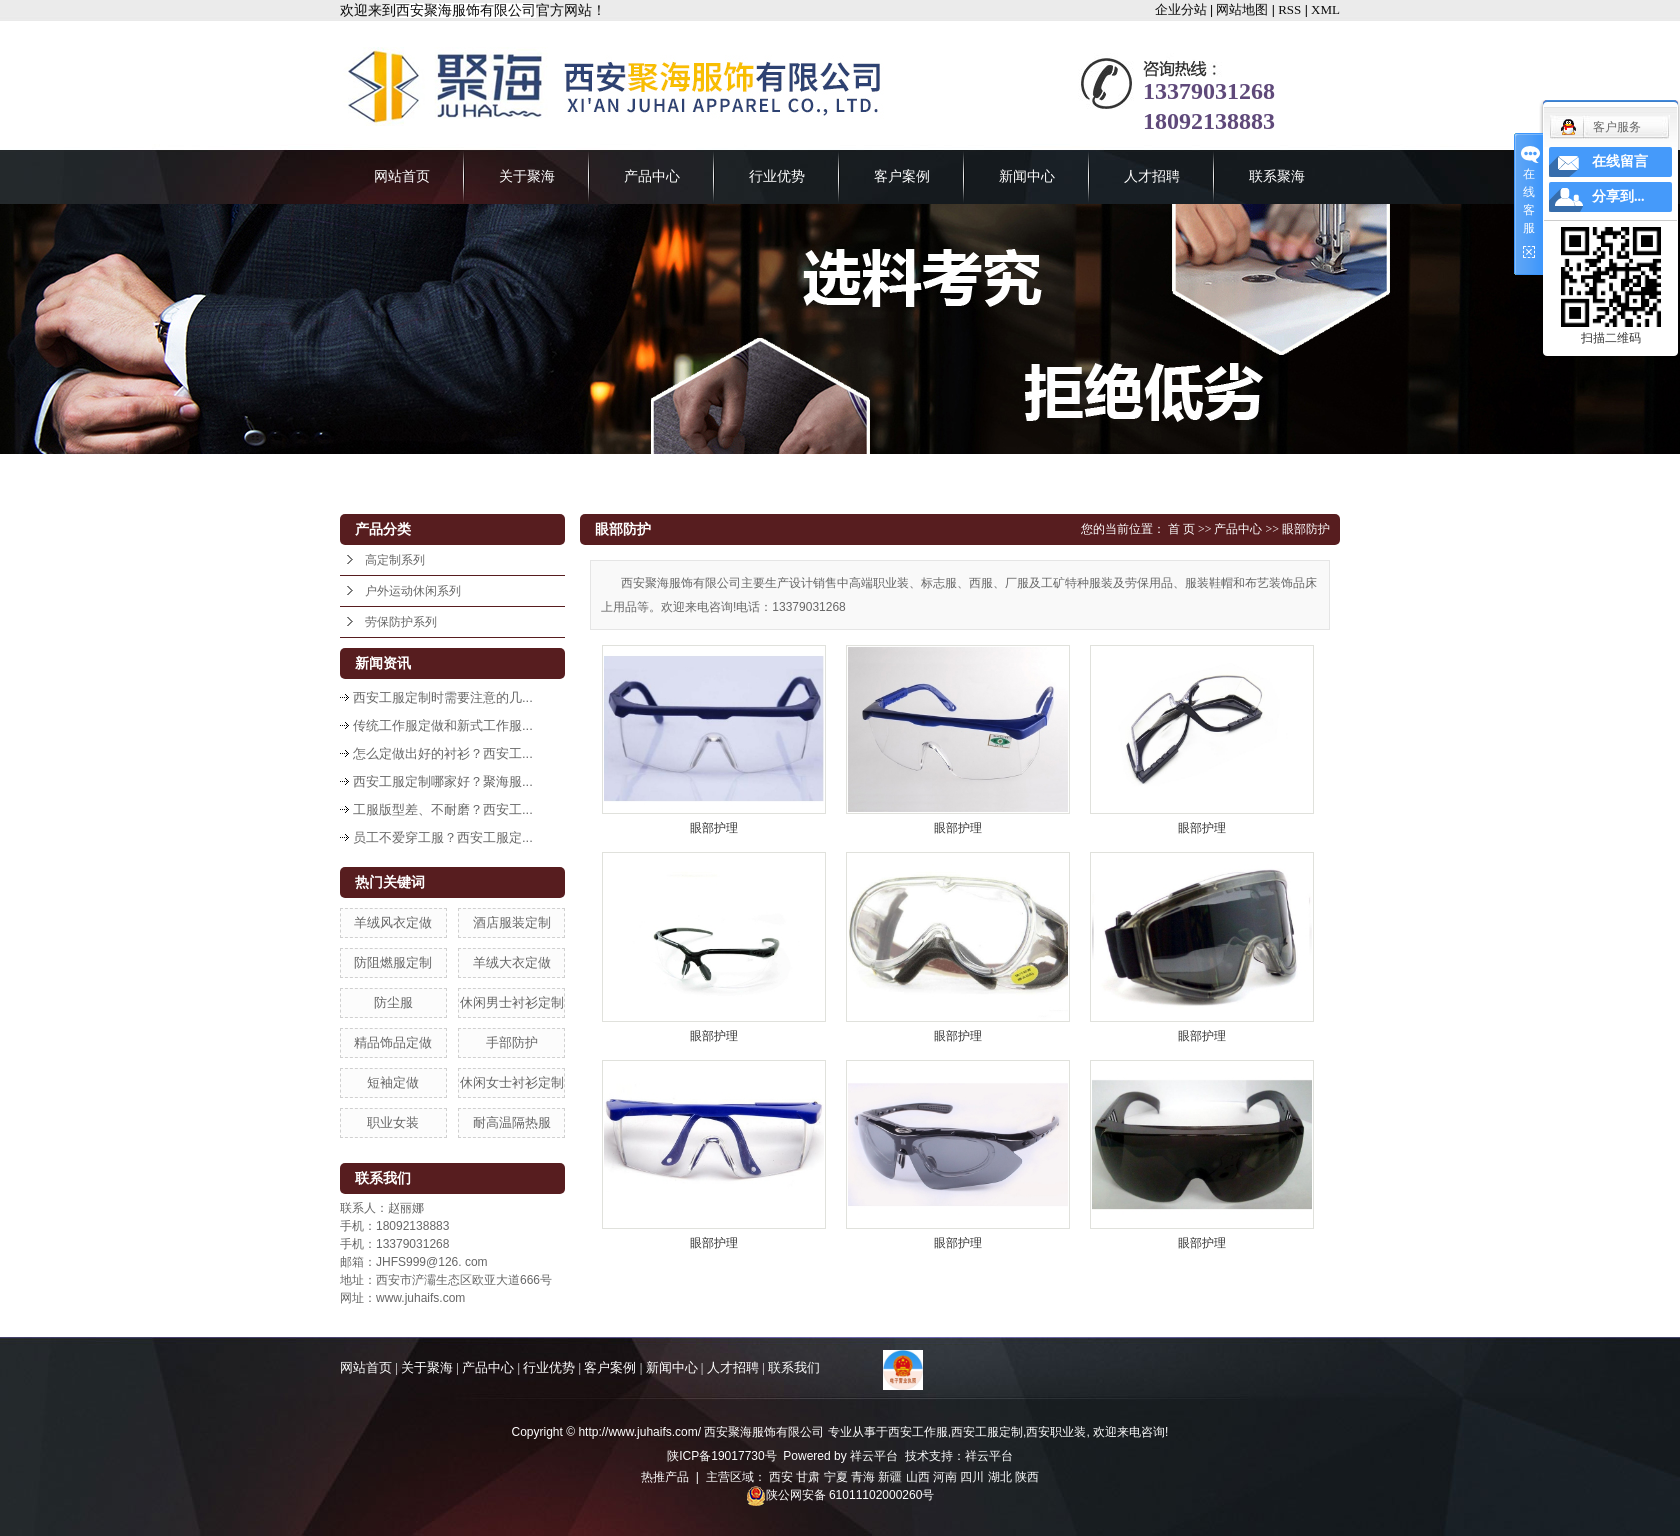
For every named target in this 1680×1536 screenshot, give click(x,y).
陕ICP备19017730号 (721, 1456)
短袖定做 (393, 1082)
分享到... (1618, 196)
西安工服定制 (987, 1432)
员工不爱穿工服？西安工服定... (443, 837)
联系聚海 (1277, 176)
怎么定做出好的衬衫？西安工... (443, 753)
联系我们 (794, 1367)
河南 (945, 1477)
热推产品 (665, 1477)
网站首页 (402, 176)
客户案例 (902, 176)
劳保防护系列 (401, 622)
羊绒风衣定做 (393, 922)
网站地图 (1242, 9)
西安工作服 (918, 1432)
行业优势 (777, 176)
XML (1325, 9)
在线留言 (1620, 161)
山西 (918, 1477)
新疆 (890, 1477)
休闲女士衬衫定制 (512, 1082)
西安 (781, 1477)
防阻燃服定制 (393, 962)
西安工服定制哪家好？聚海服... (443, 781)
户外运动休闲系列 (413, 591)
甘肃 (808, 1477)
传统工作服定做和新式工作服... (443, 725)
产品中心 (652, 176)
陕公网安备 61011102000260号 (840, 1495)
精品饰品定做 (393, 1042)
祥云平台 (874, 1456)
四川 (972, 1477)
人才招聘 (1152, 176)
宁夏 (836, 1477)
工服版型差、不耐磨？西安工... (443, 809)
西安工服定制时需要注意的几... (443, 697)
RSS (1289, 9)
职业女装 (393, 1122)
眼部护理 (714, 828)
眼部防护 (1306, 529)
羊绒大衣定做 (512, 962)
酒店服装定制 (512, 922)
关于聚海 (527, 176)
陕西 (1027, 1477)
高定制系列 (395, 560)
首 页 (1181, 529)
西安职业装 (1056, 1432)
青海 (863, 1477)
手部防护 (512, 1042)
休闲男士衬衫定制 (512, 1002)
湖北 (1000, 1477)
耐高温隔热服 (512, 1122)
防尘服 (393, 1002)
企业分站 (1181, 9)
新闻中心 (1027, 176)
